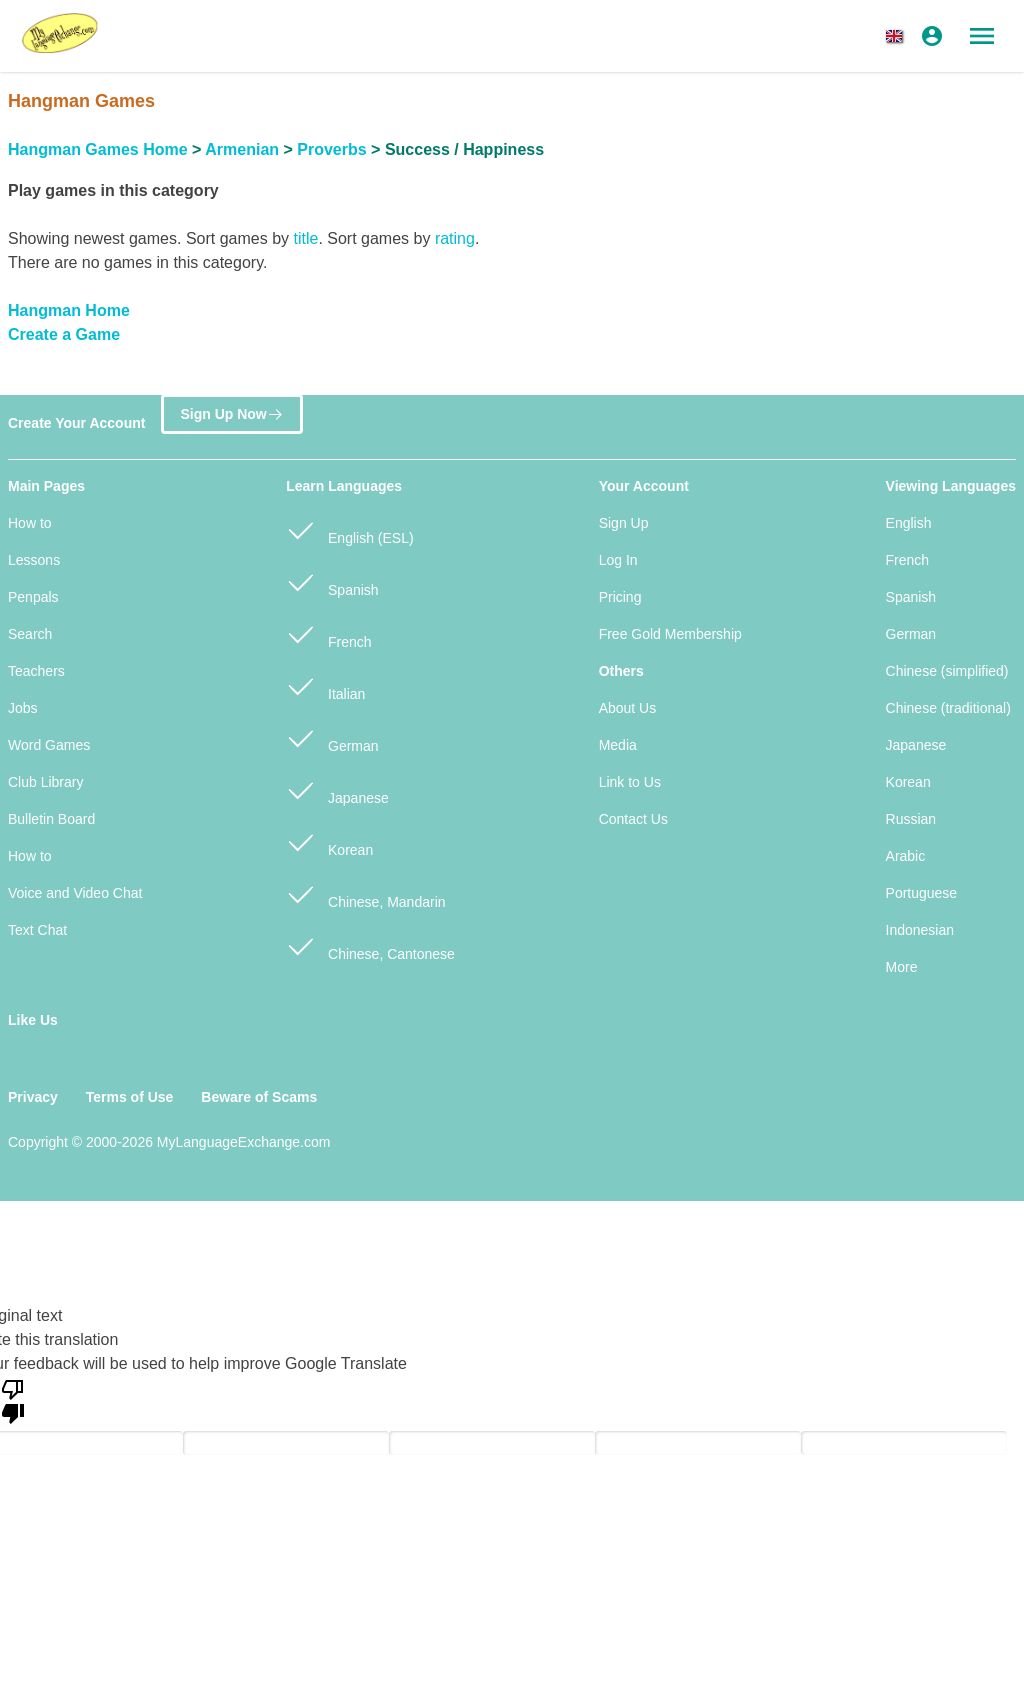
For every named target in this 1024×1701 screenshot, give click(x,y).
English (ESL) (349, 529)
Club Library (45, 782)
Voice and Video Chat (75, 893)
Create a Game (64, 334)
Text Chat (37, 930)
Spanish (332, 581)
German (332, 737)
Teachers (36, 671)
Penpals (33, 597)
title (305, 238)
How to (30, 523)
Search (30, 634)
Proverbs (331, 149)
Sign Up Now (231, 413)
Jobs (23, 708)
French (328, 633)
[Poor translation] (13, 1400)
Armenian (242, 149)
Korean (329, 841)
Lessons (34, 560)
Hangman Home (69, 310)
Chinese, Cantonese (370, 945)
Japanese (337, 789)
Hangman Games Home (98, 149)
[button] (898, 36)
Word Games (49, 745)
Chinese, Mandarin (365, 893)
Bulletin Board (51, 819)
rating (455, 238)
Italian (325, 685)
